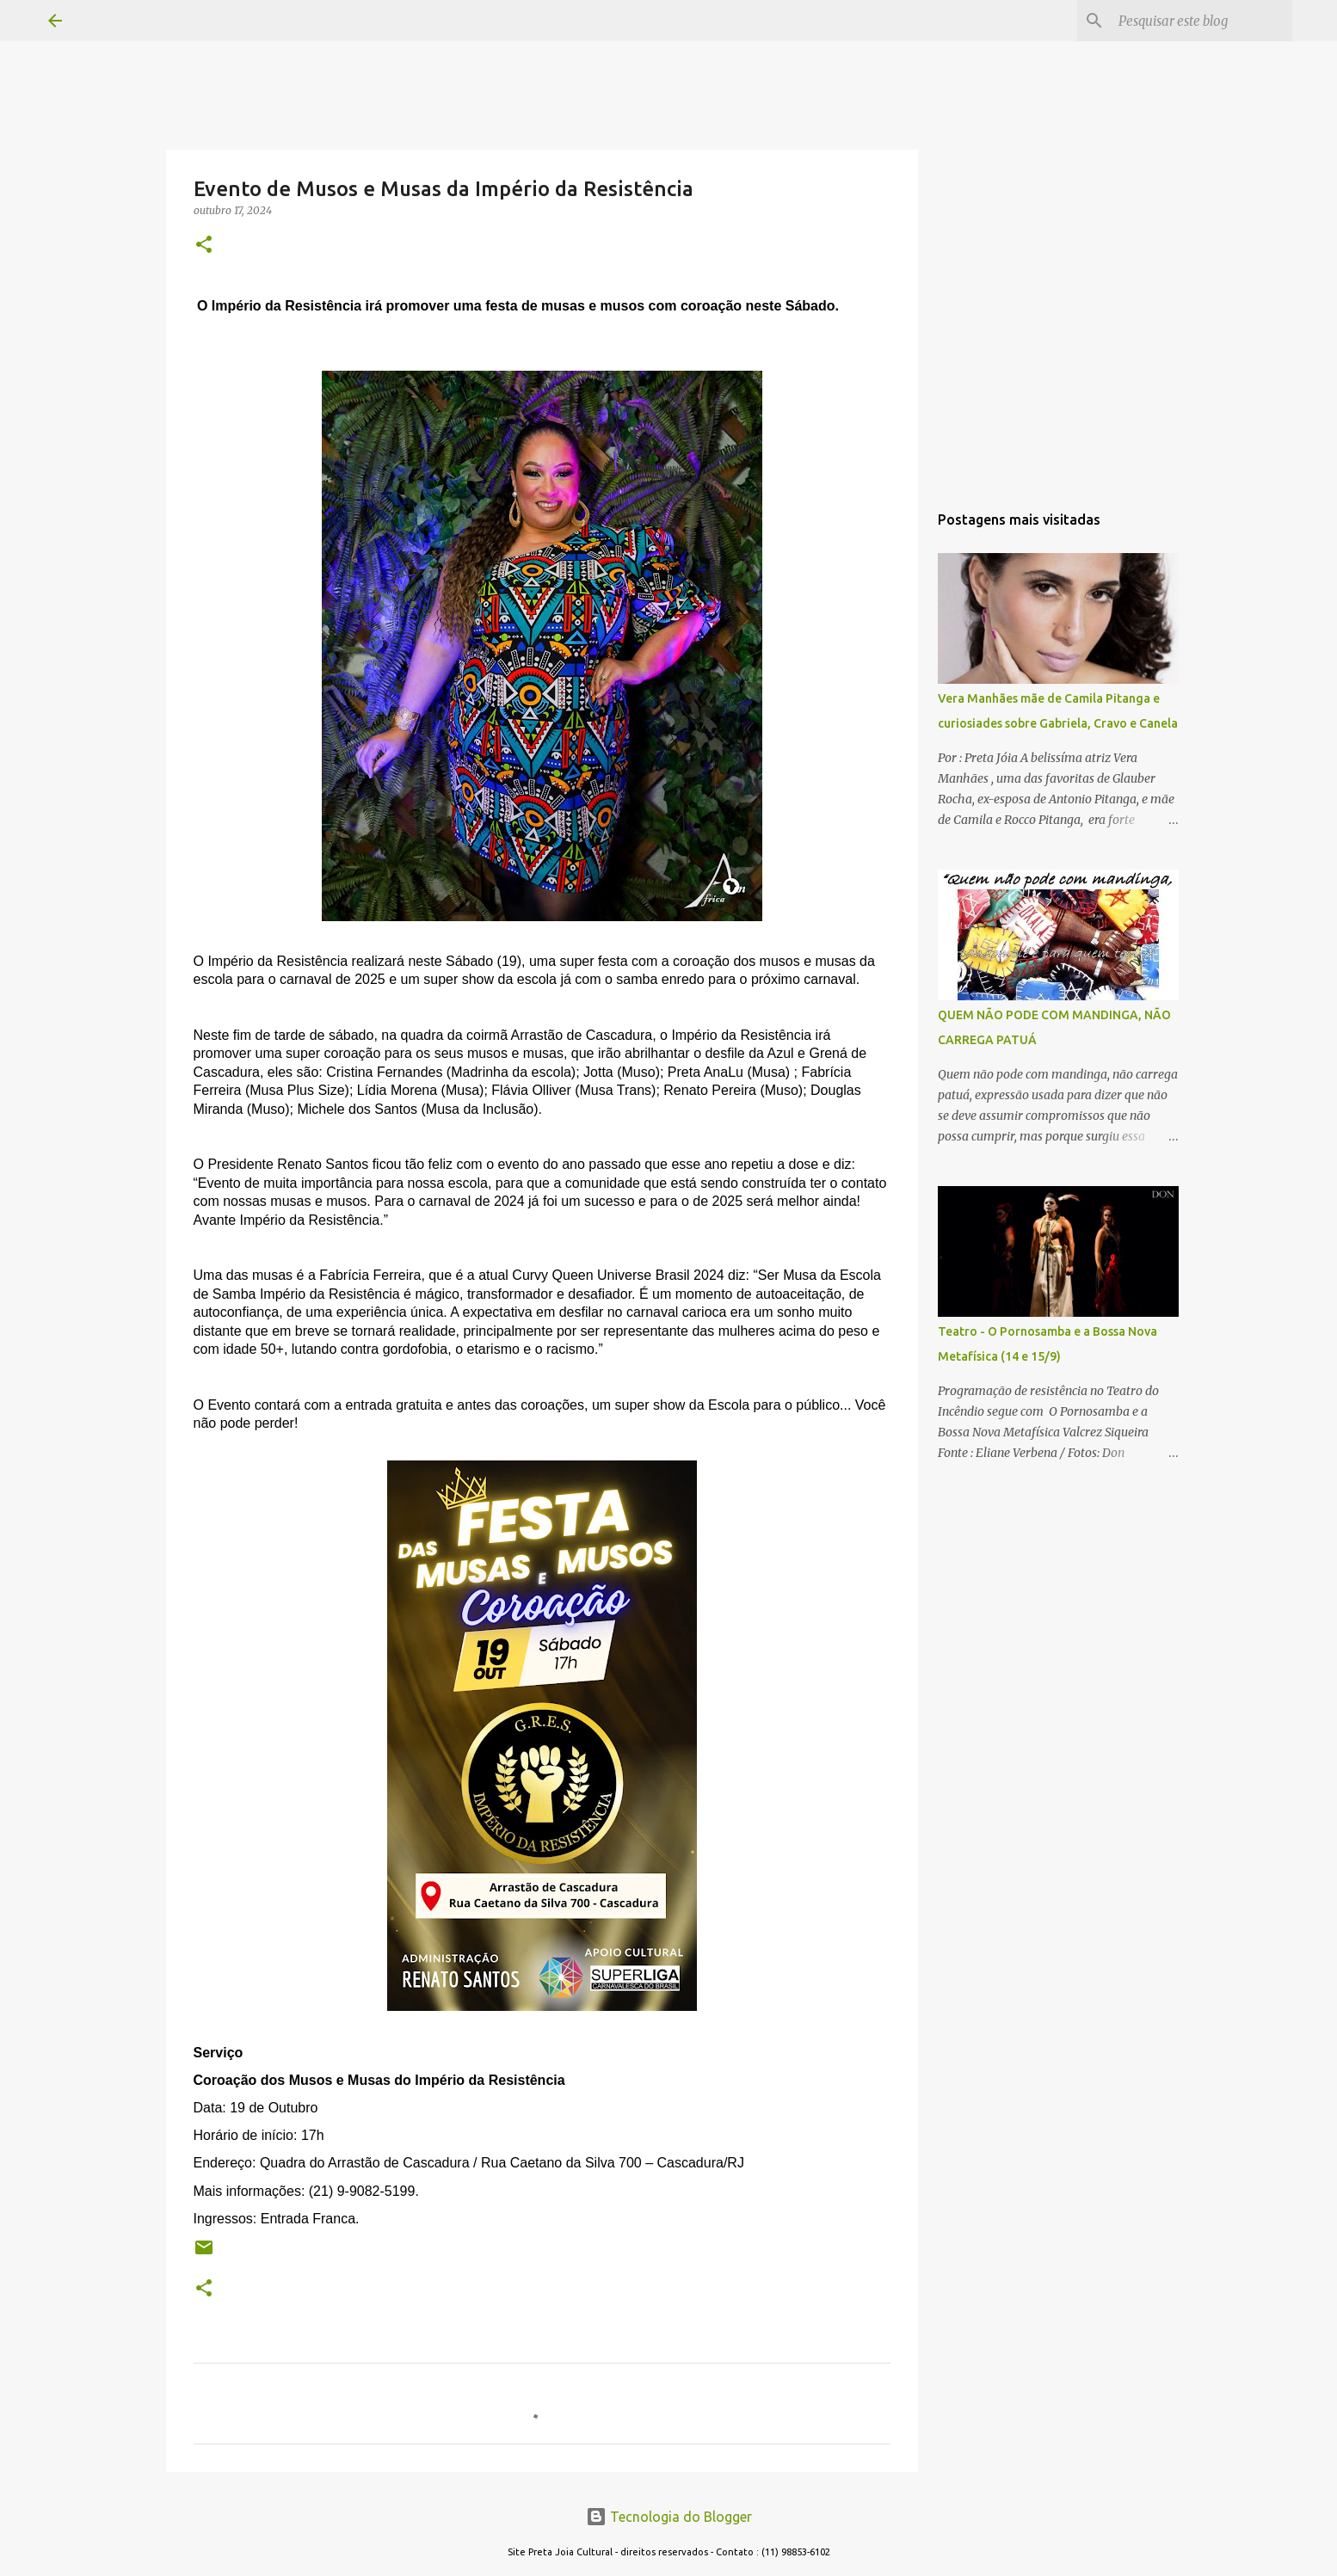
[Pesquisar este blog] (1202, 20)
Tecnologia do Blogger (669, 2516)
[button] (204, 245)
